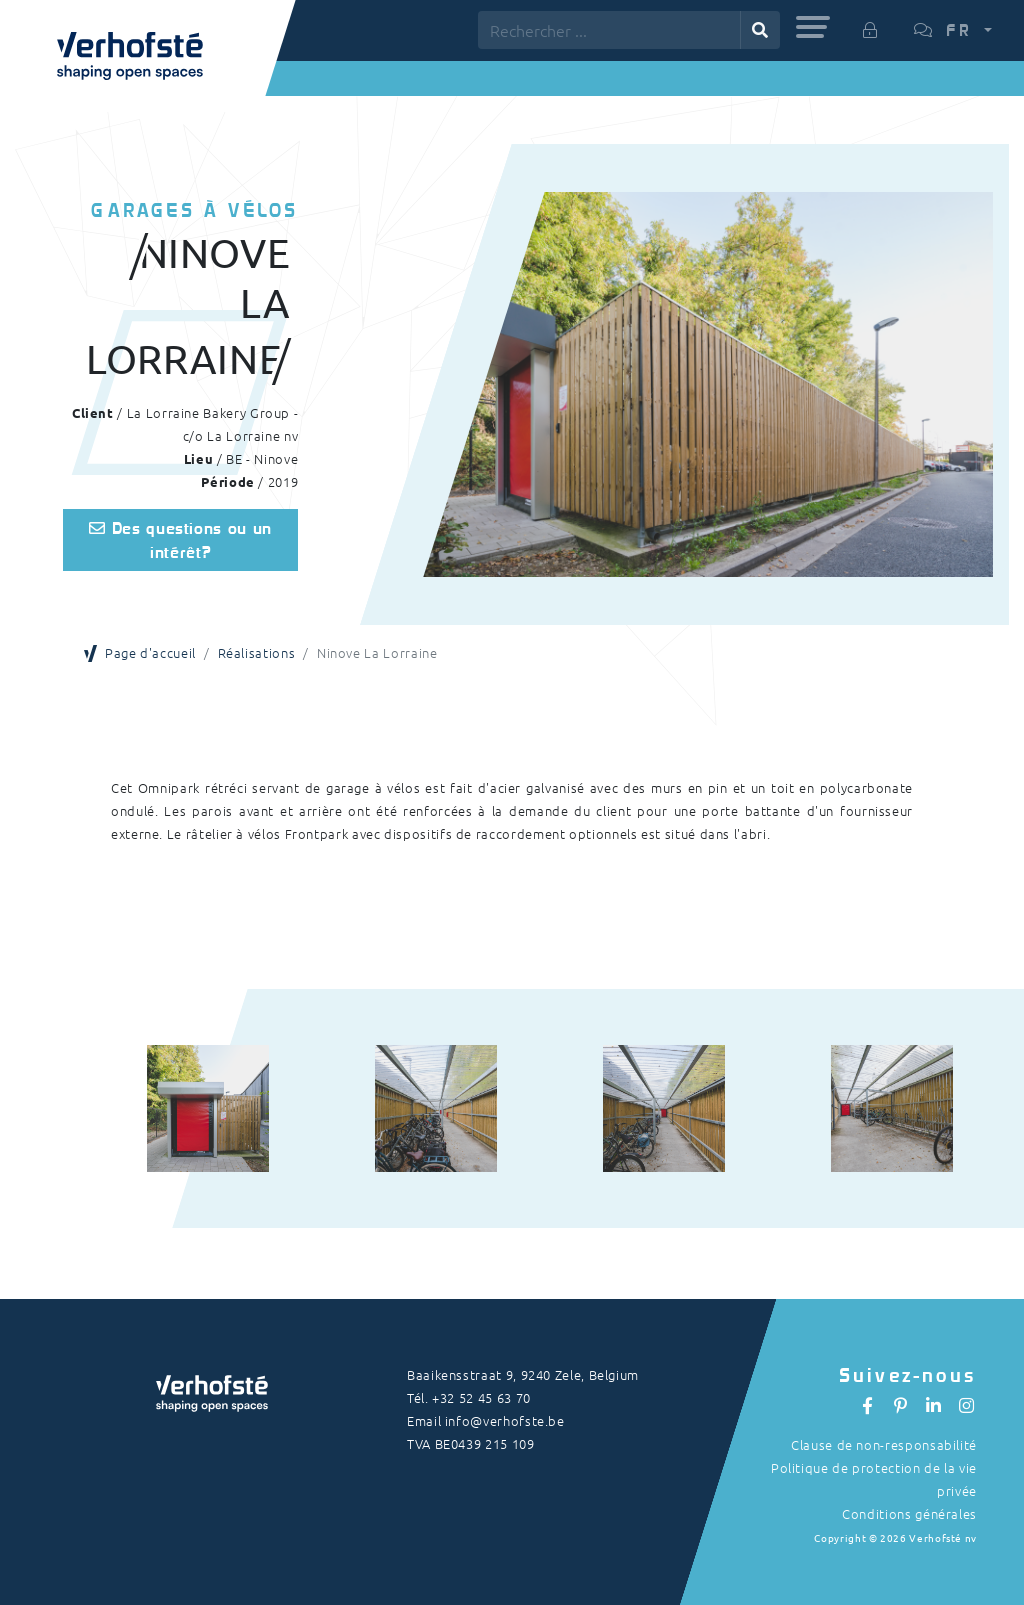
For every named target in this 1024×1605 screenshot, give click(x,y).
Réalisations (257, 652)
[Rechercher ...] (609, 30)
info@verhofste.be (505, 1420)
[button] (813, 27)
